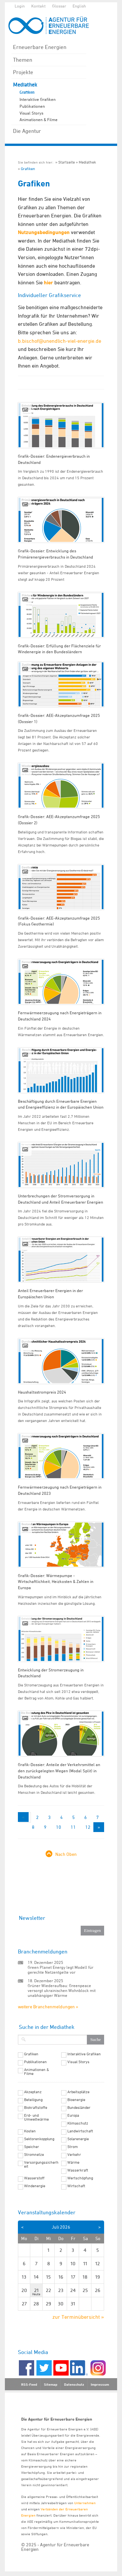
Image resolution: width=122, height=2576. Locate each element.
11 (73, 1827)
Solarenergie (78, 2139)
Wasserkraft (77, 2170)
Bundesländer (78, 2108)
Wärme (73, 2162)
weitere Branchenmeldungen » (48, 2006)
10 (58, 1827)
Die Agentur (27, 131)
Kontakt (38, 5)
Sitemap (50, 2384)
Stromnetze (34, 2155)
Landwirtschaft (80, 2131)
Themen (22, 59)
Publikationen (32, 106)
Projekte (23, 72)
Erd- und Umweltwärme (36, 2117)
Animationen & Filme (39, 119)
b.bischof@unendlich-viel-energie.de (59, 341)
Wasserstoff (34, 2178)
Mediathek (25, 85)
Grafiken (27, 92)
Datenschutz (74, 2384)
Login (20, 5)
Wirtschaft (76, 2186)
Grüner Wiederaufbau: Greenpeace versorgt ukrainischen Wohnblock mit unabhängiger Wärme (62, 1990)
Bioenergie (76, 2100)
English (79, 5)
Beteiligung (33, 2100)
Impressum (100, 2384)
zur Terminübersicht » (78, 2317)
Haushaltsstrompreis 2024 (42, 1392)
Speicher (31, 2147)
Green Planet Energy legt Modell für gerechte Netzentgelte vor (60, 1970)
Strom (72, 2147)
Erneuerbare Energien (39, 47)
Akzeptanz (33, 2092)
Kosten (30, 2131)
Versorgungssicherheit (41, 2164)
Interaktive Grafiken (38, 99)
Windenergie (34, 2186)
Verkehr (74, 2155)
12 (87, 1827)
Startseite (66, 162)
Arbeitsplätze (78, 2092)
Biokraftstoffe (35, 2108)
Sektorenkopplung (39, 2139)
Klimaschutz (77, 2123)
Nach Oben (66, 1854)
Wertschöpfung (80, 2178)
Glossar (59, 5)
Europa (73, 2115)
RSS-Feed (29, 2384)
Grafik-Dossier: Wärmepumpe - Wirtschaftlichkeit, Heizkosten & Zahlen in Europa (55, 1581)
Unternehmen (85, 2503)
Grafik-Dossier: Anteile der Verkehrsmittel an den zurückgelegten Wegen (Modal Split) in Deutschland (59, 1770)
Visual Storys (31, 113)
